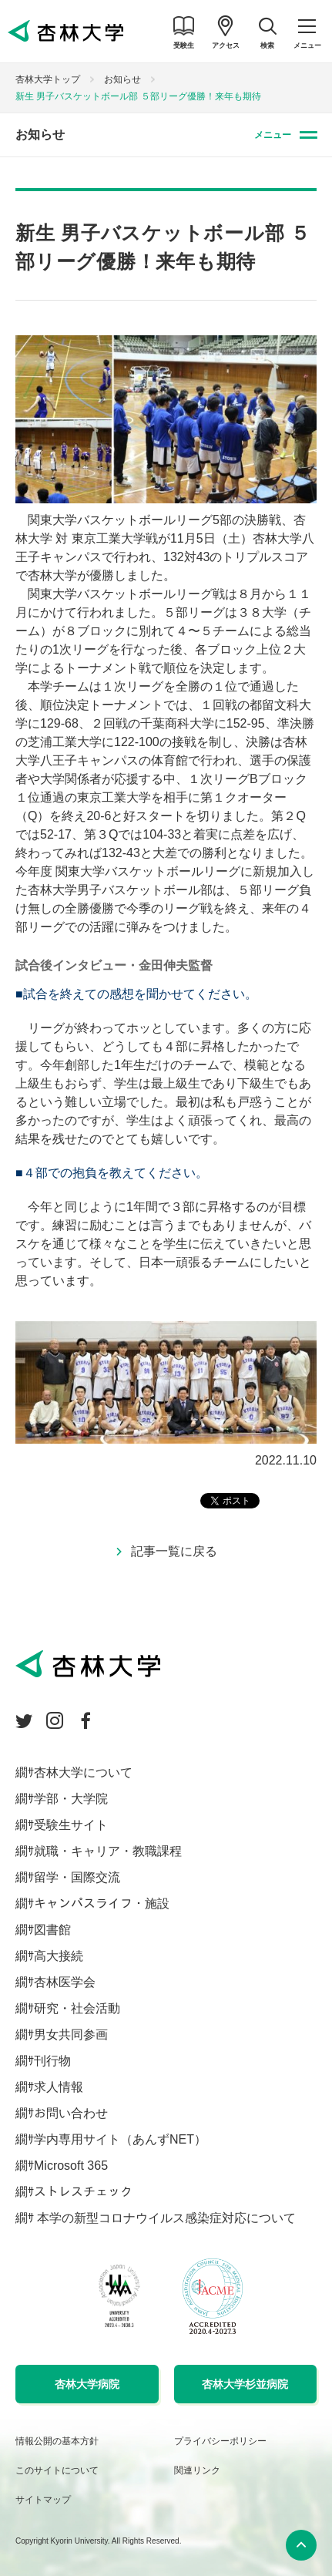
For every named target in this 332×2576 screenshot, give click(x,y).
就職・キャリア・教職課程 (108, 1851)
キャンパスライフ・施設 (101, 1903)
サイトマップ (43, 2499)
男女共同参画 (71, 2034)
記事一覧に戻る (174, 1551)
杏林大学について (83, 1772)
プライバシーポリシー (220, 2441)
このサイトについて (57, 2470)
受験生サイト (71, 1824)
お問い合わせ (71, 2113)
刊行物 (52, 2060)
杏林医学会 (65, 1982)
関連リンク (197, 2470)
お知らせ (122, 79)
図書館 (52, 1929)
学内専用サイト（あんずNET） (120, 2139)
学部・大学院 (71, 1798)
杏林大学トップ (47, 79)
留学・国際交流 (77, 1877)
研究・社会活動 (77, 2008)
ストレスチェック (83, 2191)
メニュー (272, 134)
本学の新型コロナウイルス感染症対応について (165, 2218)
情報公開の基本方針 (57, 2441)
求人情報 (58, 2086)
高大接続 (58, 1955)
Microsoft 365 (71, 2165)
